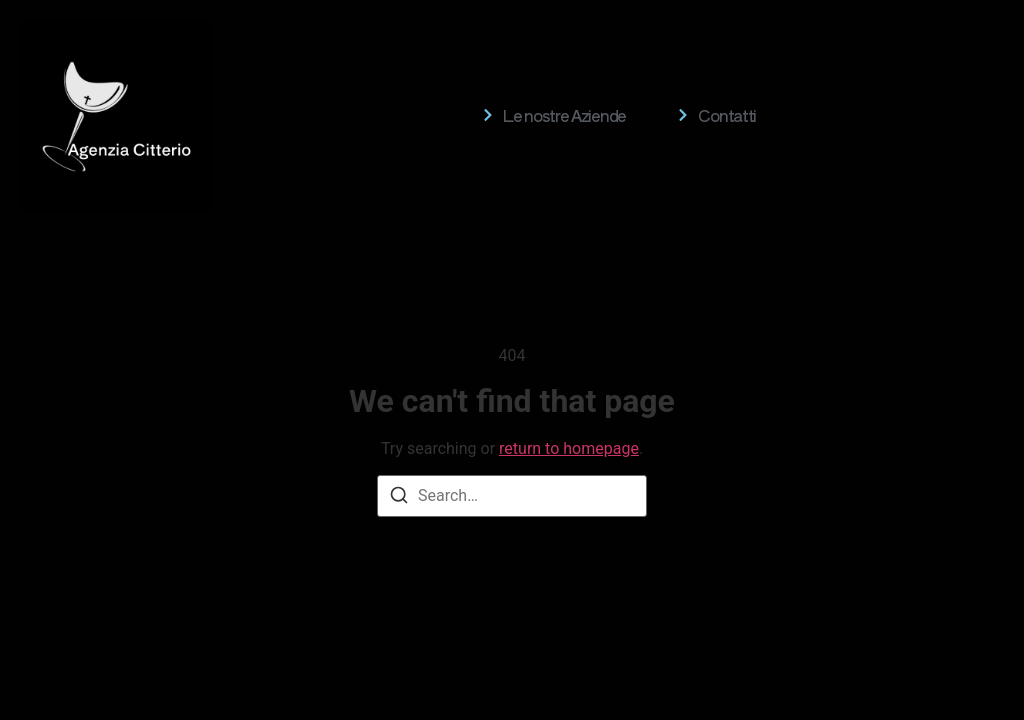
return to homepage (569, 448)
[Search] (399, 498)
